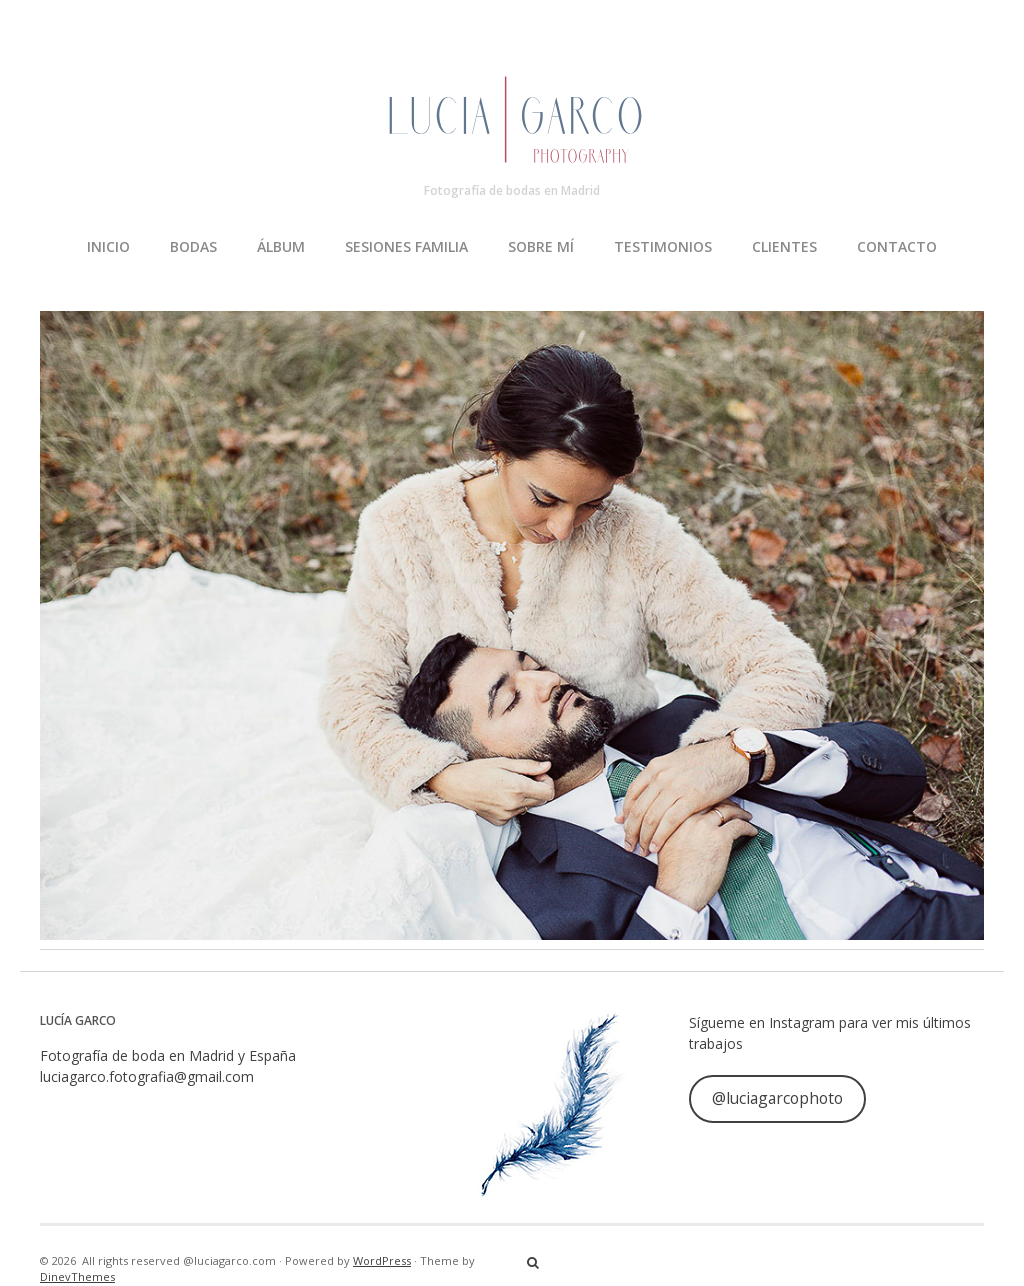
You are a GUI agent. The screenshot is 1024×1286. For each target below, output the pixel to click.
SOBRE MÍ (541, 246)
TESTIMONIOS (663, 246)
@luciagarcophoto (777, 1098)
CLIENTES (784, 246)
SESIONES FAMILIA (406, 246)
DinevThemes (77, 1276)
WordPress (382, 1260)
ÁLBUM (281, 246)
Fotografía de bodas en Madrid (512, 190)
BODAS (193, 246)
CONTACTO (897, 246)
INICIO (108, 246)
